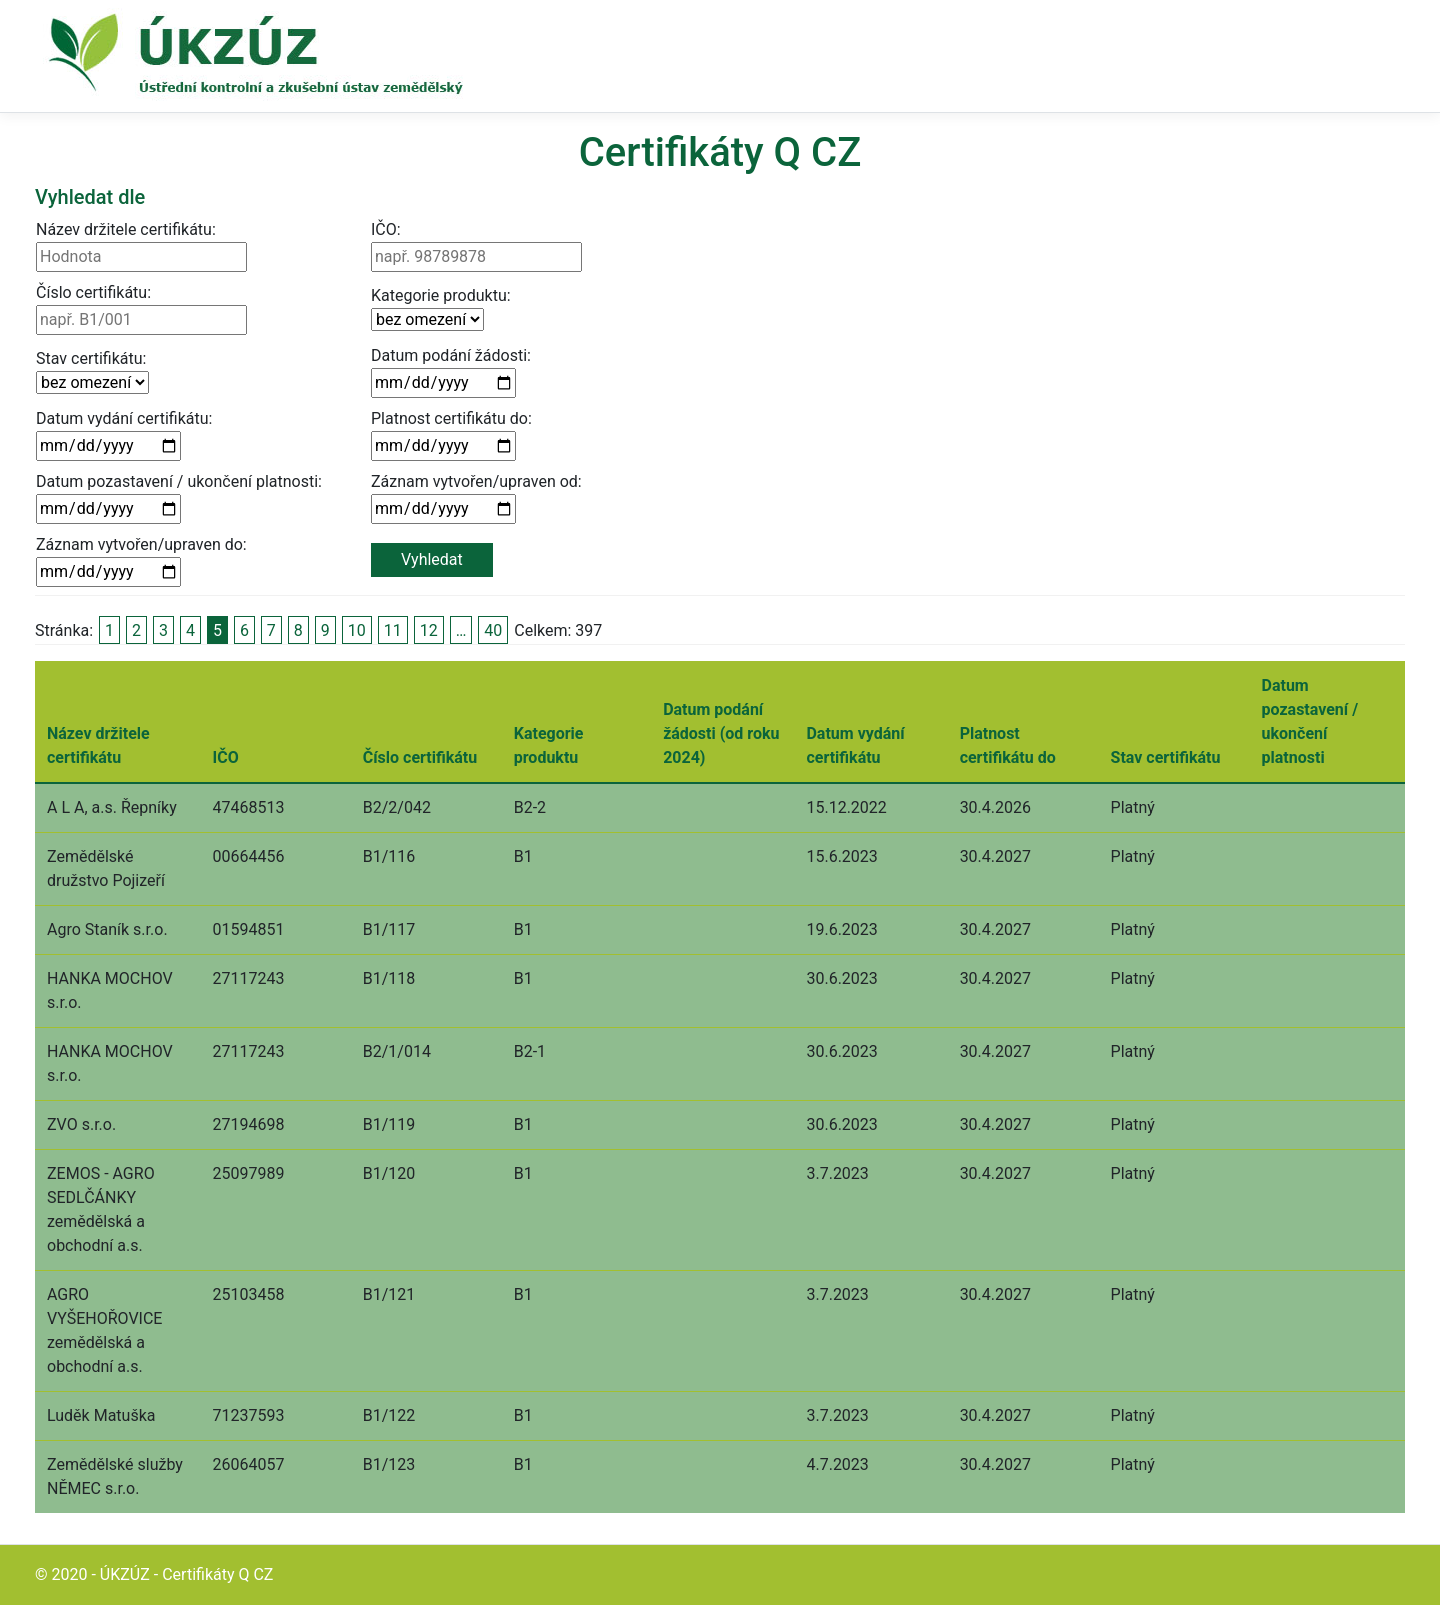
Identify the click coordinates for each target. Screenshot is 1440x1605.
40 (493, 630)
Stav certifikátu (1166, 757)
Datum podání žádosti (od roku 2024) (721, 733)
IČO (226, 757)
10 (357, 630)
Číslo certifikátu (420, 757)
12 (429, 630)
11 (393, 630)
